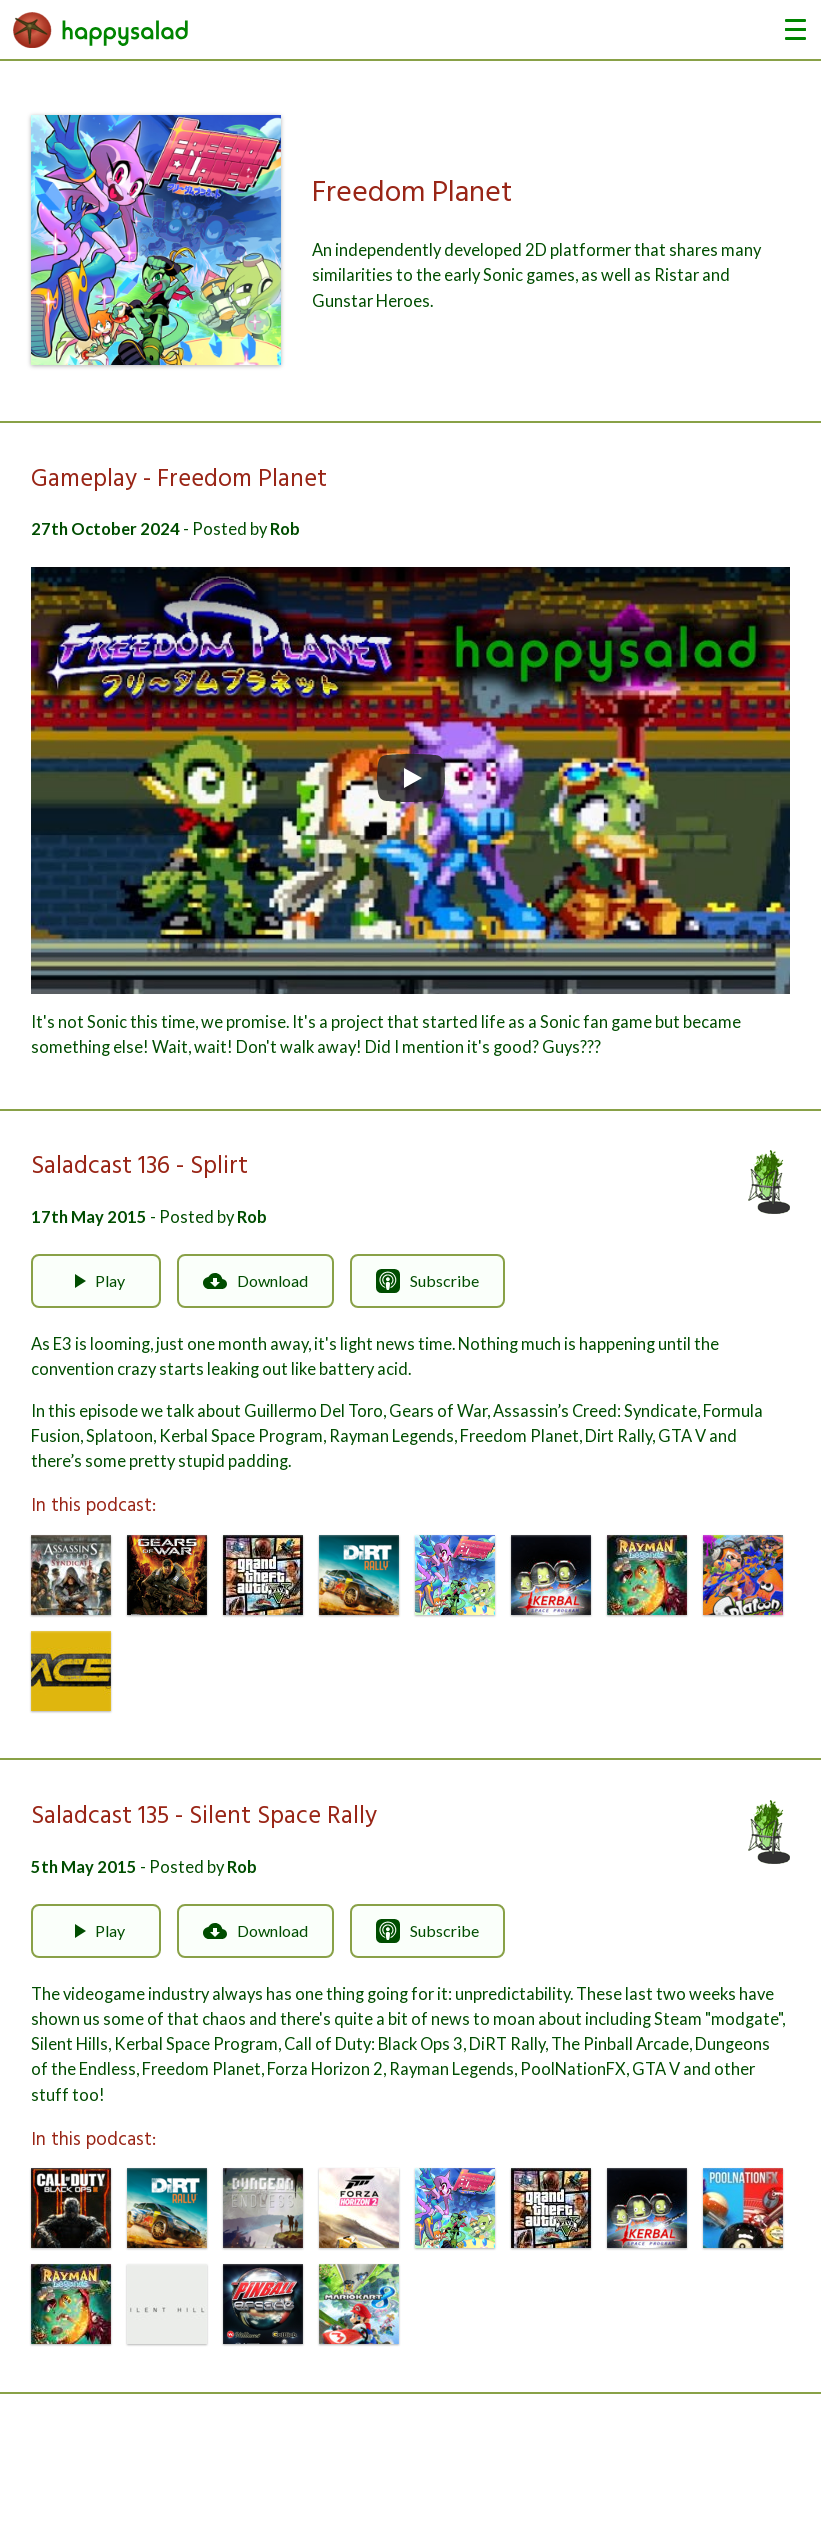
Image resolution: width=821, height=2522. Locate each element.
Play (96, 1281)
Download (255, 1281)
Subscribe (427, 1281)
